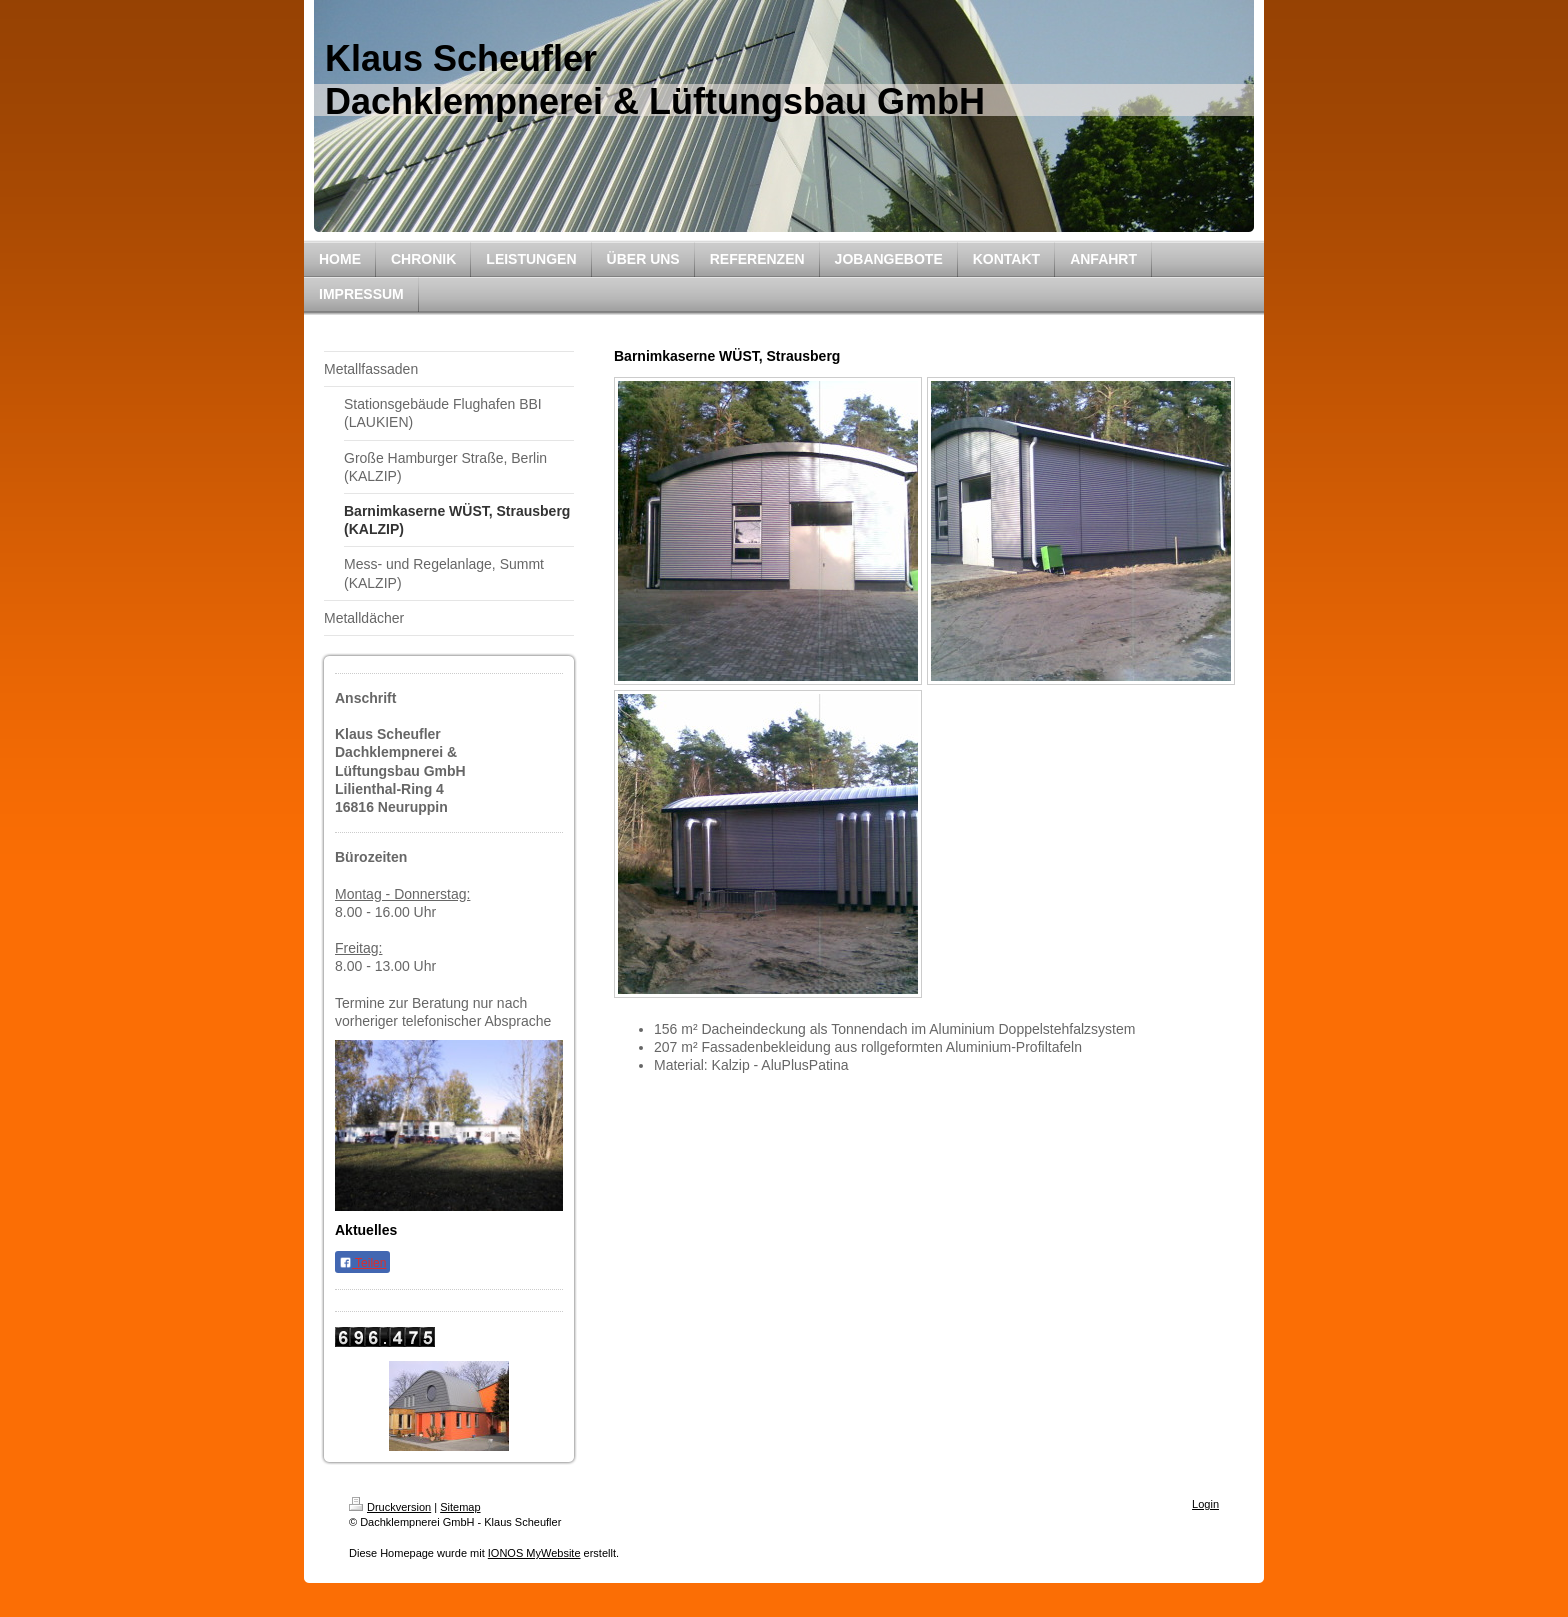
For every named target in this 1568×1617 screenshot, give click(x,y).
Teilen (362, 1263)
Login (1205, 1504)
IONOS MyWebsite (534, 1553)
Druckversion (390, 1507)
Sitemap (460, 1507)
